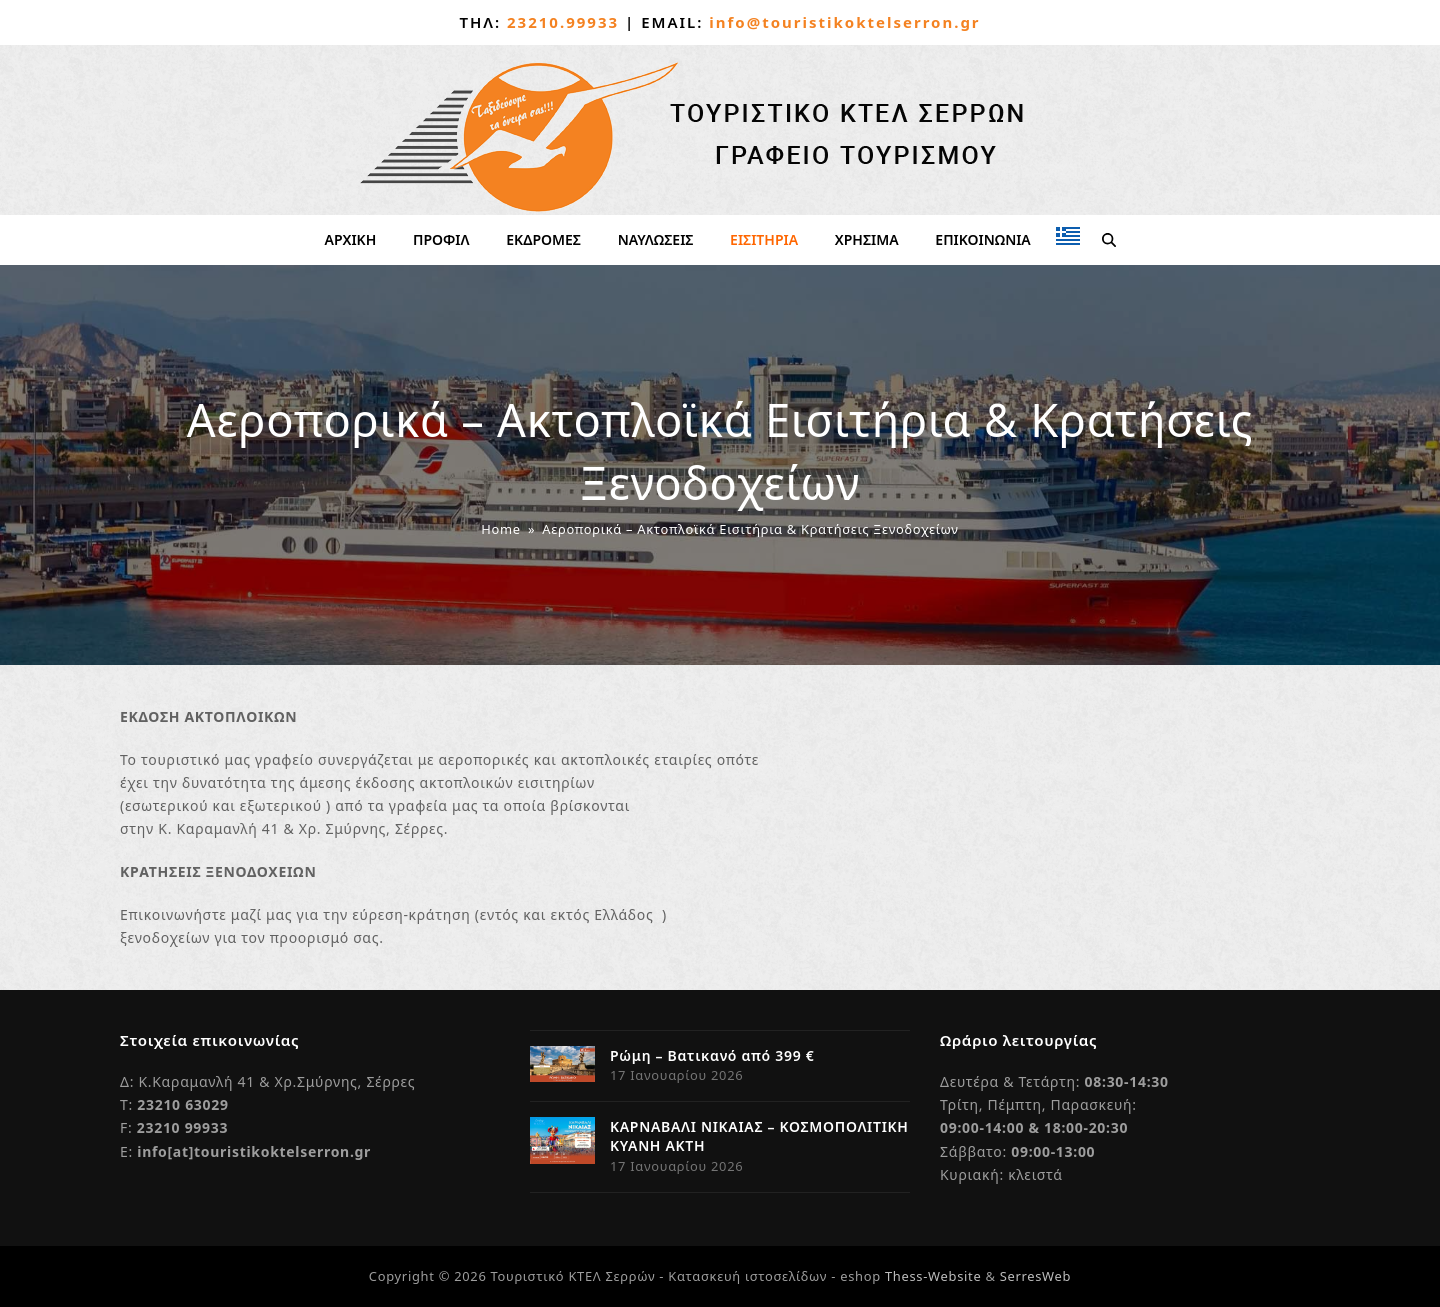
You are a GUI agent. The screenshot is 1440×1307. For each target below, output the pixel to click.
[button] (1108, 240)
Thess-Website (933, 1276)
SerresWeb (1036, 1276)
